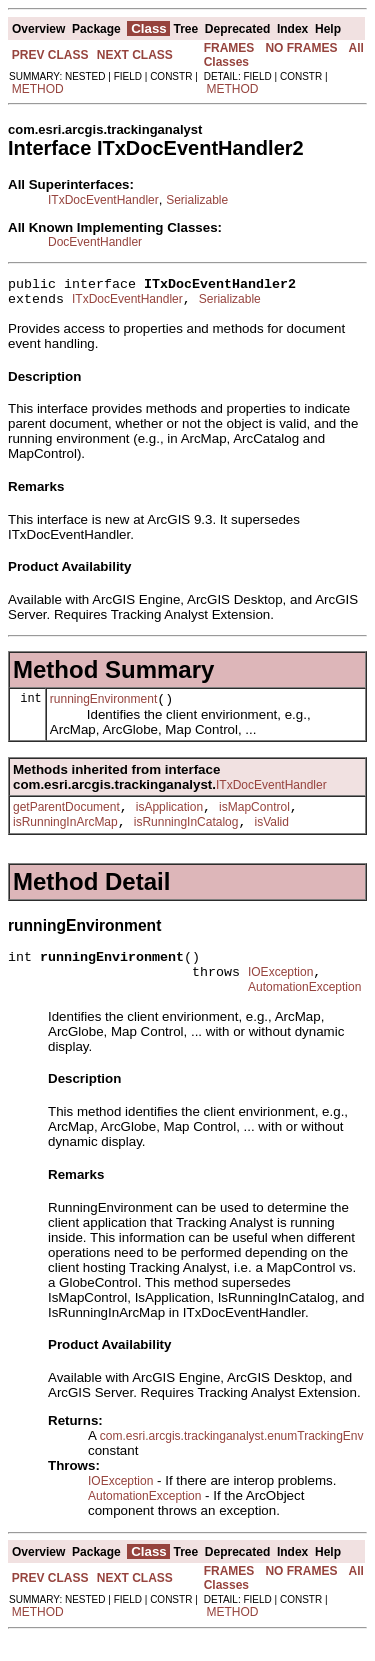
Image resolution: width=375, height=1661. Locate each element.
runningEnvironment (103, 708)
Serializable (197, 200)
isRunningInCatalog (186, 837)
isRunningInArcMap (65, 837)
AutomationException (304, 1011)
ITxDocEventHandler (103, 200)
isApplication (169, 819)
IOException (280, 993)
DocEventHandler (95, 242)
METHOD (38, 89)
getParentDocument (66, 819)
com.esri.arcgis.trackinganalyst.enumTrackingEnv (232, 1460)
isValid (271, 837)
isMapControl (254, 819)
